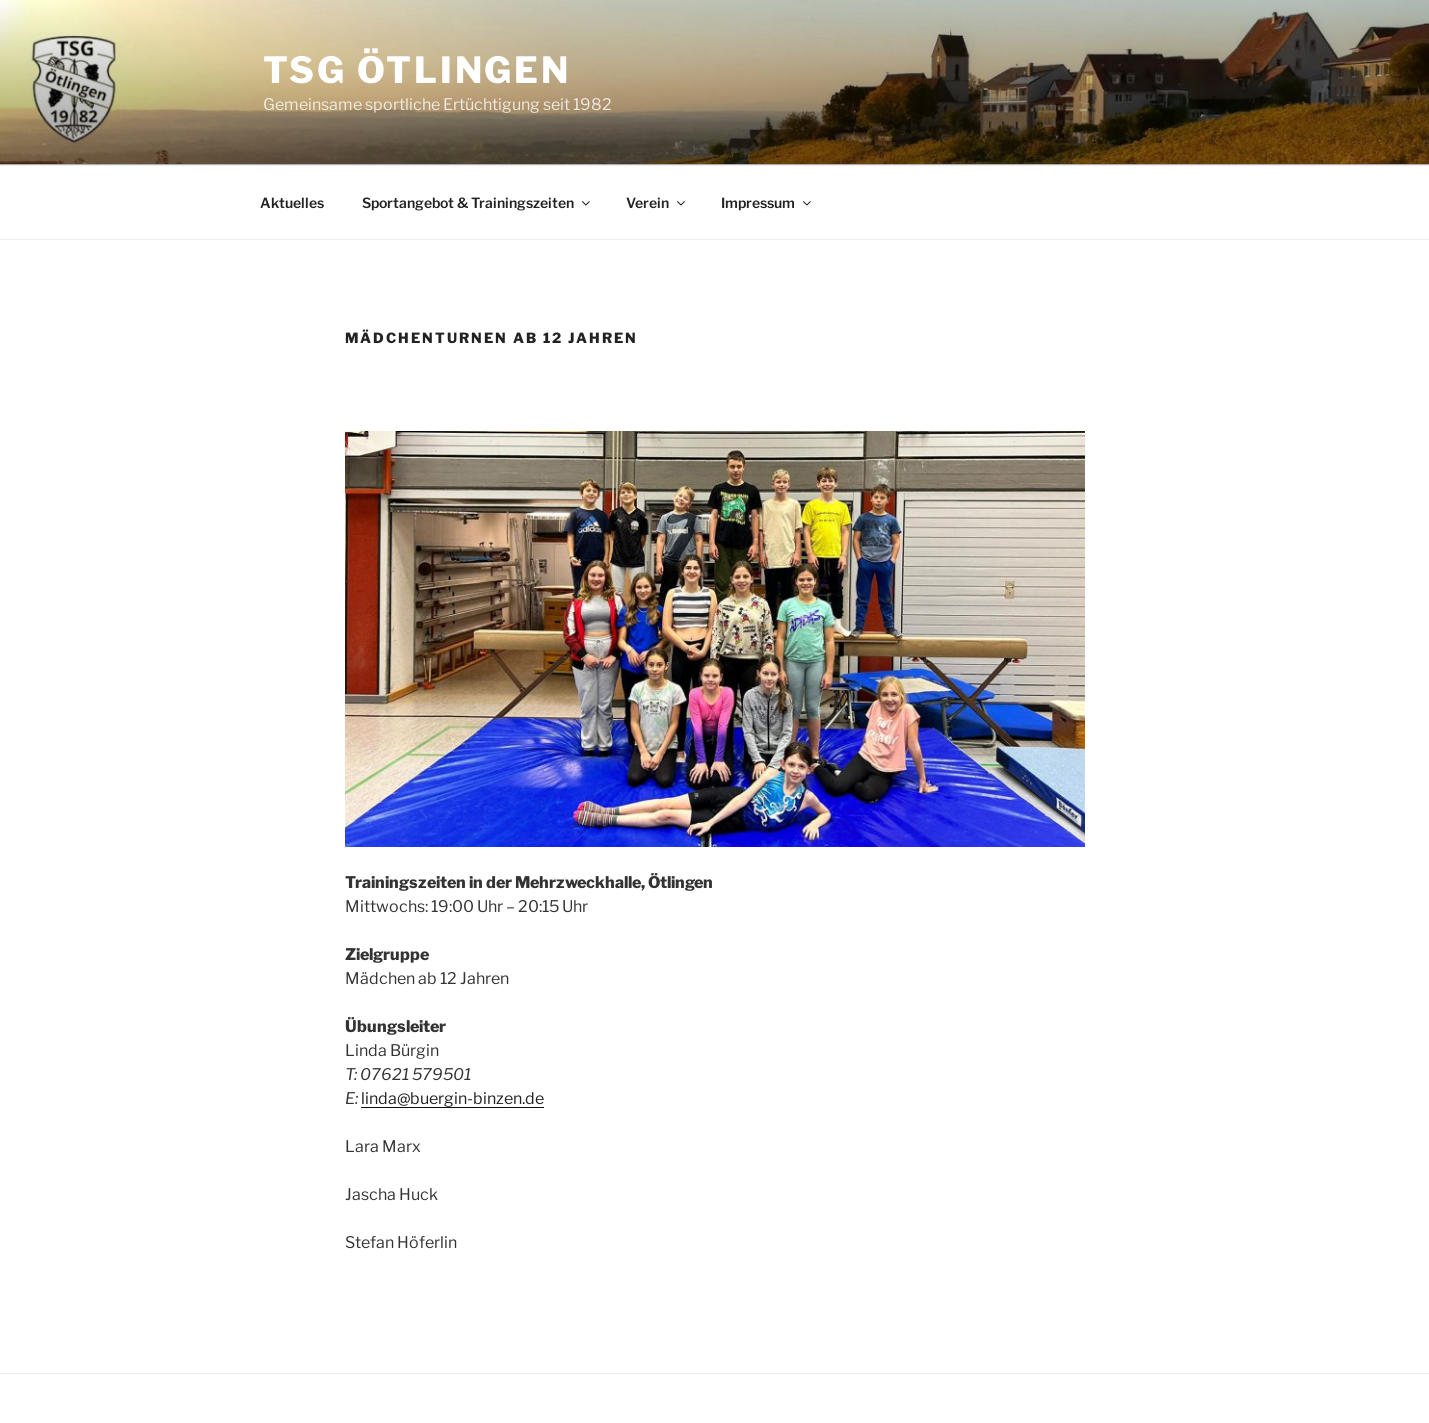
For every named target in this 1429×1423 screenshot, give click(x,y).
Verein (657, 202)
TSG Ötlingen (417, 70)
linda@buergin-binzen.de (452, 1098)
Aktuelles (292, 202)
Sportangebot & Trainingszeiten (477, 202)
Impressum (767, 202)
